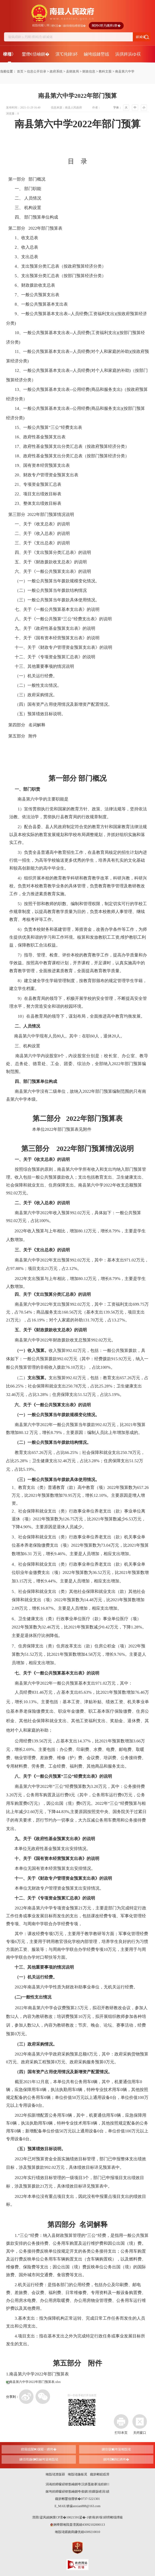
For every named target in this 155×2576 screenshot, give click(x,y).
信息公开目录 (36, 71)
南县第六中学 (124, 71)
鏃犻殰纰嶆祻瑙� (74, 25)
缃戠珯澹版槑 (55, 2474)
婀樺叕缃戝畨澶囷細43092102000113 (77, 2524)
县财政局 (72, 71)
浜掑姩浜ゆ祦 (128, 54)
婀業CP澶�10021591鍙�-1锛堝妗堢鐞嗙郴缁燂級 (86, 2517)
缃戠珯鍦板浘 (77, 2474)
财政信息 (88, 71)
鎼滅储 (141, 37)
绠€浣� (56, 25)
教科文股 (105, 71)
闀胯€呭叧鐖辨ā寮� (106, 25)
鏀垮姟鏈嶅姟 (96, 54)
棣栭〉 (9, 54)
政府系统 (56, 71)
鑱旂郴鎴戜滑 (99, 2474)
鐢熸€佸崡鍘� (35, 54)
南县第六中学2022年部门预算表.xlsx (35, 2382)
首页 (20, 71)
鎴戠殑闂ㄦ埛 (40, 25)
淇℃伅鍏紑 (67, 54)
